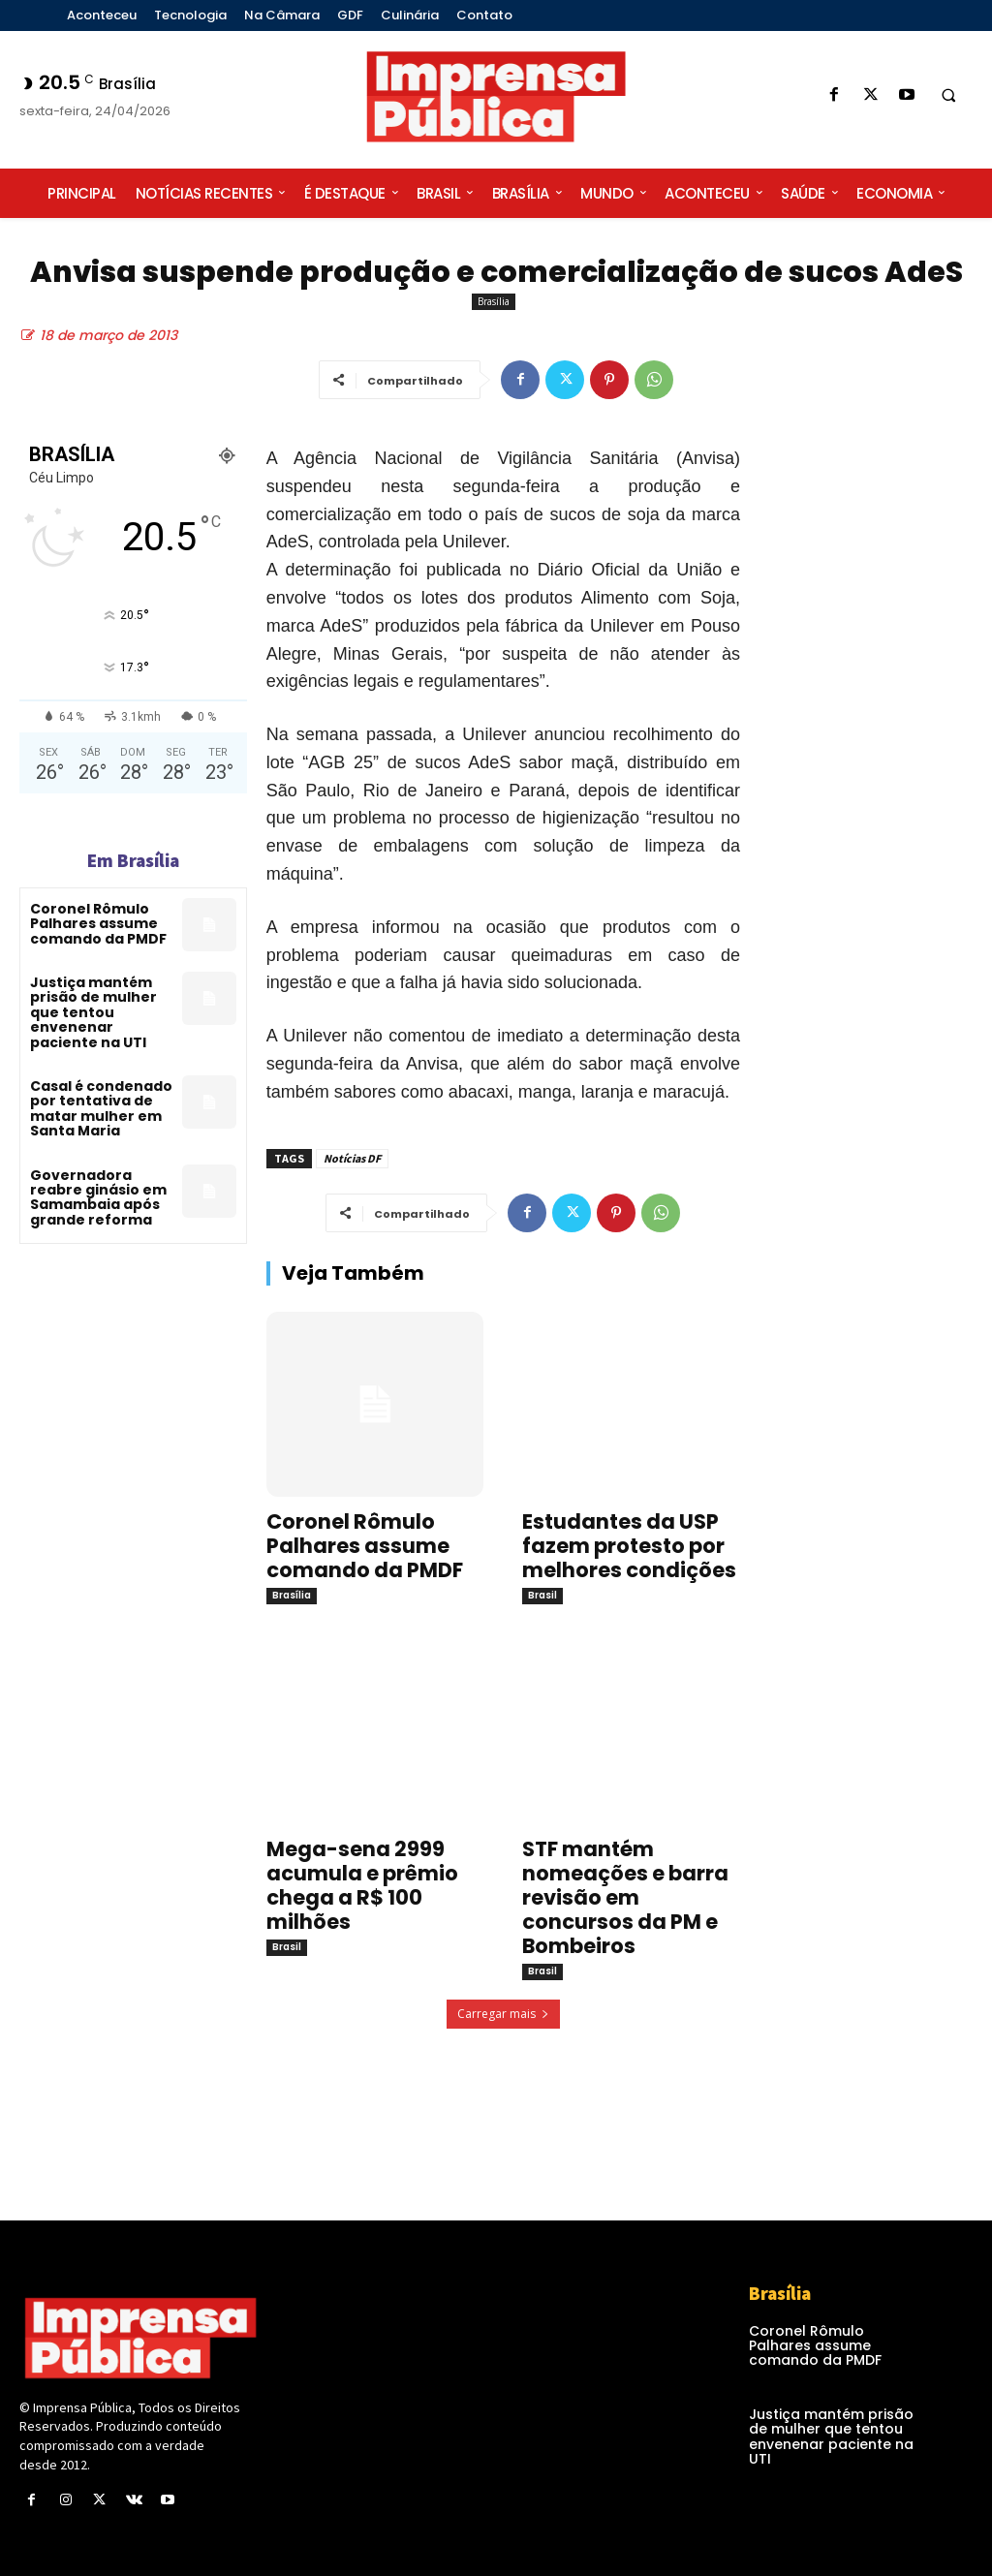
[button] (948, 96)
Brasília (493, 302)
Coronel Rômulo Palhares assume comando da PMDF (98, 923)
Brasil (542, 1595)
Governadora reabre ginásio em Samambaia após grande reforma (98, 1197)
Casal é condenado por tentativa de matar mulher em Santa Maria (101, 1108)
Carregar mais (503, 2013)
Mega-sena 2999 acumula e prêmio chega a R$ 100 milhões (362, 1885)
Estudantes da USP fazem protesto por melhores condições (629, 1545)
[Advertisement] (876, 776)
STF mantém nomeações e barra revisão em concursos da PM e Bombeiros (625, 1897)
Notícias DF (352, 1158)
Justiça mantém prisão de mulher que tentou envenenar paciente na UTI (93, 1012)
